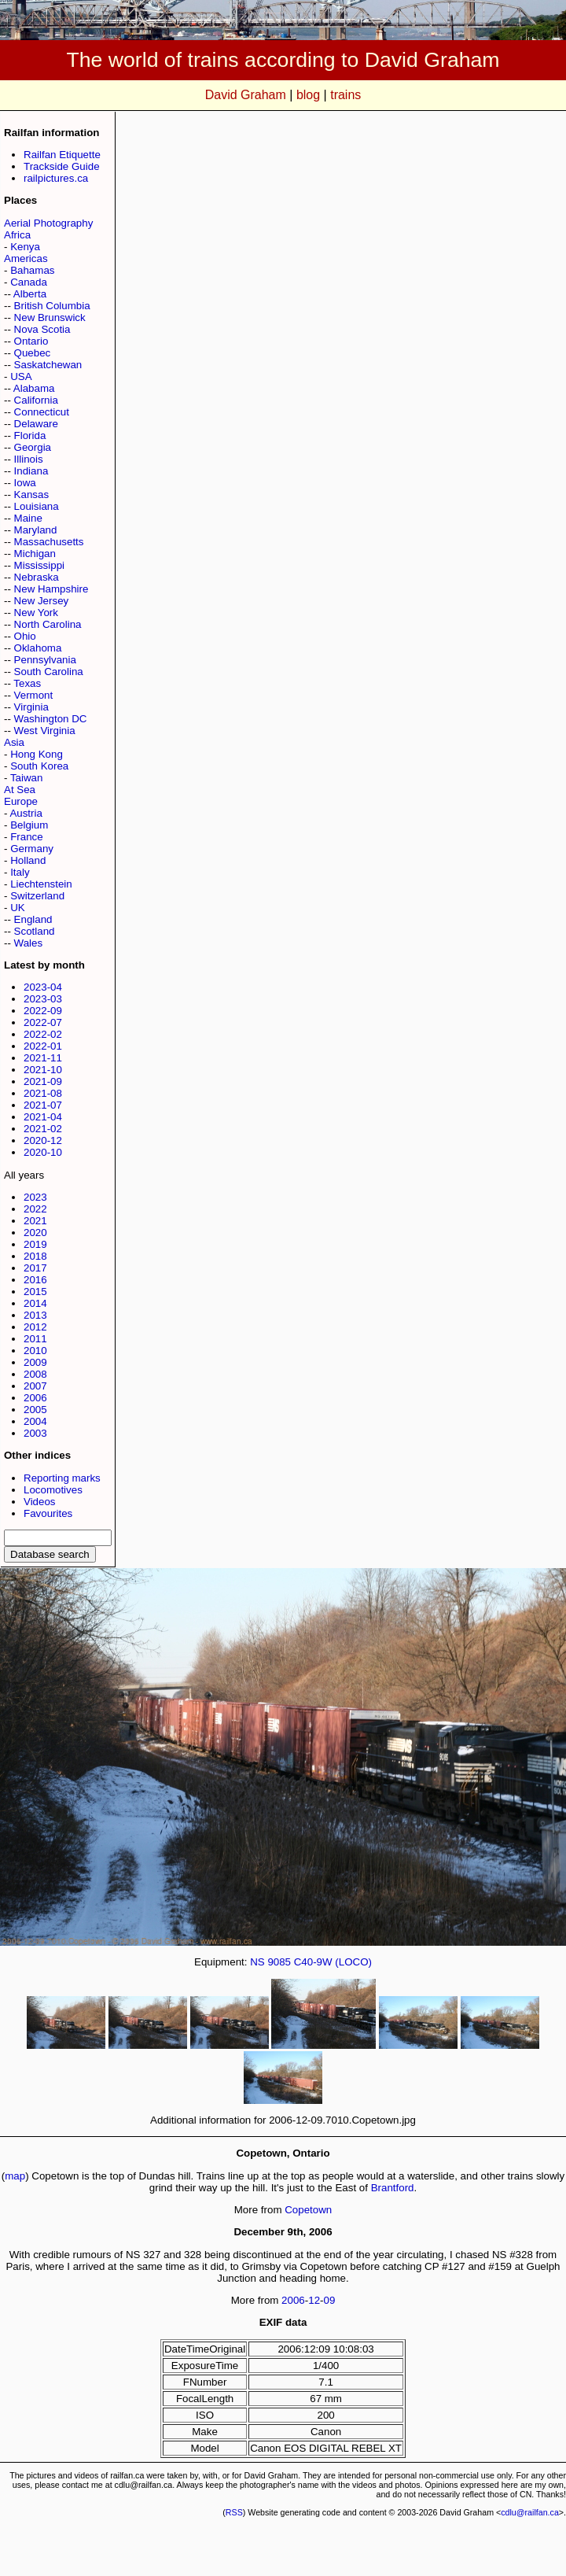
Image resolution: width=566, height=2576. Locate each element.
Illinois (28, 459)
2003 (35, 1433)
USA (20, 376)
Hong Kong (36, 754)
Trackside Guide (62, 166)
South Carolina (48, 671)
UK (17, 907)
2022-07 (43, 1022)
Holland (28, 860)
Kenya (25, 247)
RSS (234, 2512)
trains (345, 94)
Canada (28, 282)
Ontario (31, 341)
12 (314, 2300)
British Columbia (52, 306)
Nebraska (36, 577)
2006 (35, 1398)
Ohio (25, 636)
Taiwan (26, 778)
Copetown (308, 2210)
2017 (35, 1268)
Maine (28, 518)
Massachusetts (49, 542)
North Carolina (48, 624)
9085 (279, 1962)
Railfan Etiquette (62, 155)
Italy (19, 872)
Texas (27, 683)
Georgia (32, 447)
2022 (35, 1209)
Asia (14, 742)
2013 (35, 1315)
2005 (35, 1409)
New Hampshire (51, 589)
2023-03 (43, 999)
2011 (35, 1339)
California (36, 400)
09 (330, 2300)
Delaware (36, 424)
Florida (30, 435)
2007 (35, 1386)
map (15, 2176)
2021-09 (43, 1081)
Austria (25, 813)
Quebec (32, 353)
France (26, 837)
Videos (40, 1502)
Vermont (33, 695)
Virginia (31, 707)
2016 (35, 1280)
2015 (35, 1291)
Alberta (29, 294)
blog (308, 94)
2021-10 (43, 1070)
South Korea (39, 766)
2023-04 (43, 987)
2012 (35, 1327)
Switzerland (37, 896)
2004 (35, 1421)
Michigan (35, 553)
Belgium (29, 825)
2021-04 (43, 1117)
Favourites (48, 1513)
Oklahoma (38, 648)
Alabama (34, 388)
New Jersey (41, 601)
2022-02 (43, 1034)
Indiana (31, 471)
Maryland (35, 530)
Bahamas (32, 270)
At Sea (19, 789)
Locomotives (53, 1490)
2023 (35, 1197)
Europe (21, 801)
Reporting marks (62, 1478)
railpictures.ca (56, 178)
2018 (35, 1256)
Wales (28, 943)
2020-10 (43, 1152)
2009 (35, 1362)
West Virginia (44, 730)
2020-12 (43, 1140)
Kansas (31, 494)
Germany (31, 848)
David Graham (245, 94)
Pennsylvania (45, 660)
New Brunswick (50, 317)
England (33, 919)
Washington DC (50, 719)
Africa (17, 235)
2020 (35, 1232)
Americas (26, 258)
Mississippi (39, 565)
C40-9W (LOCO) (333, 1962)
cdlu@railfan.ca (530, 2512)
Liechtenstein (41, 884)
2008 (35, 1374)
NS (257, 1962)
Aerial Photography (48, 223)
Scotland (34, 931)
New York (36, 612)
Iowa (25, 483)
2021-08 (43, 1093)
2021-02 (43, 1129)
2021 (35, 1221)
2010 (35, 1350)
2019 (35, 1244)
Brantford (392, 2188)
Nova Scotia (42, 329)
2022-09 (43, 1011)
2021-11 (43, 1058)
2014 (35, 1303)
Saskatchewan (48, 365)
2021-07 (43, 1105)
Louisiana (36, 506)
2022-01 (43, 1046)
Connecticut (41, 412)
